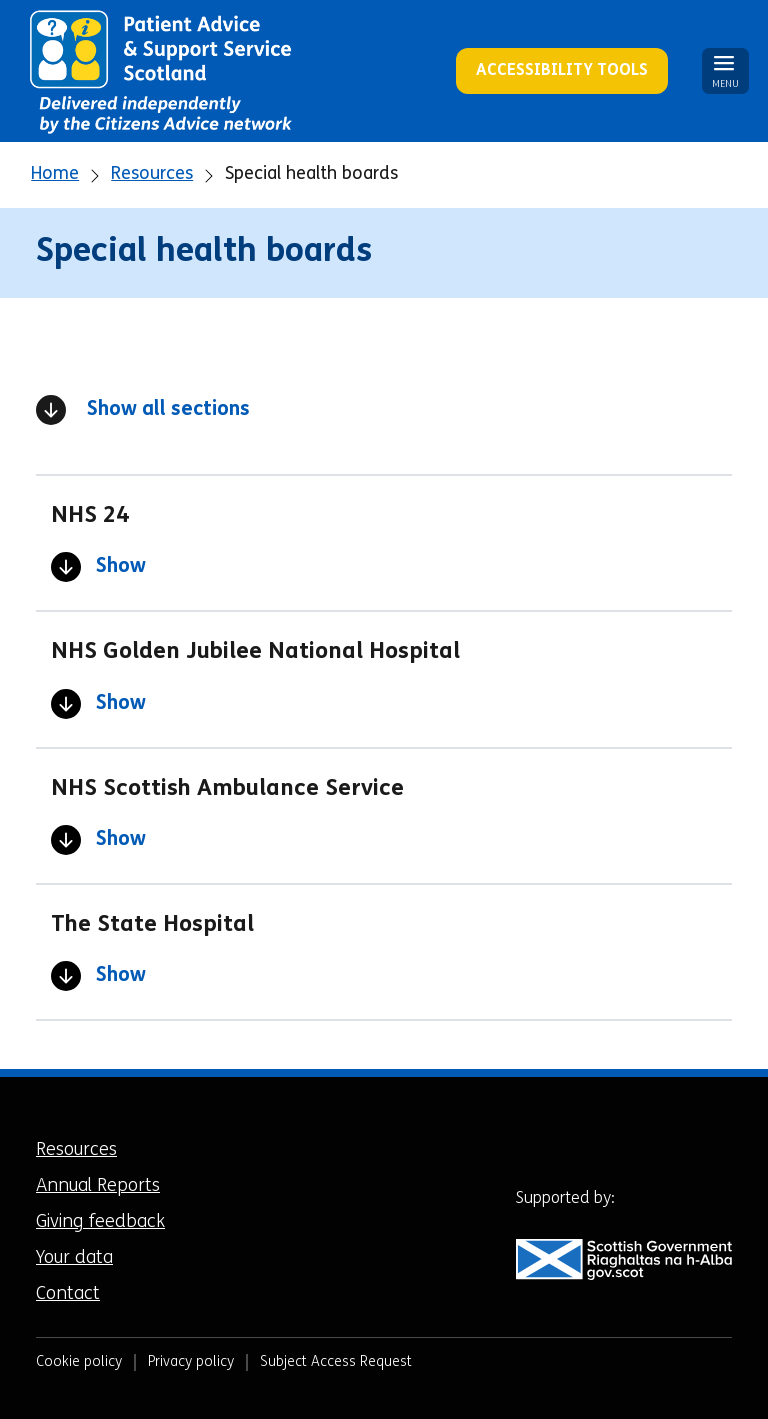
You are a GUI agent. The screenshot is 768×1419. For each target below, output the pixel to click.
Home (55, 174)
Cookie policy (79, 1362)
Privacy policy (191, 1362)
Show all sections (143, 410)
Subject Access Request (336, 1362)
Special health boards (311, 174)
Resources (152, 174)
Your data (74, 1258)
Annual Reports (98, 1186)
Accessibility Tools (562, 71)
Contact (68, 1294)
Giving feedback (100, 1222)
